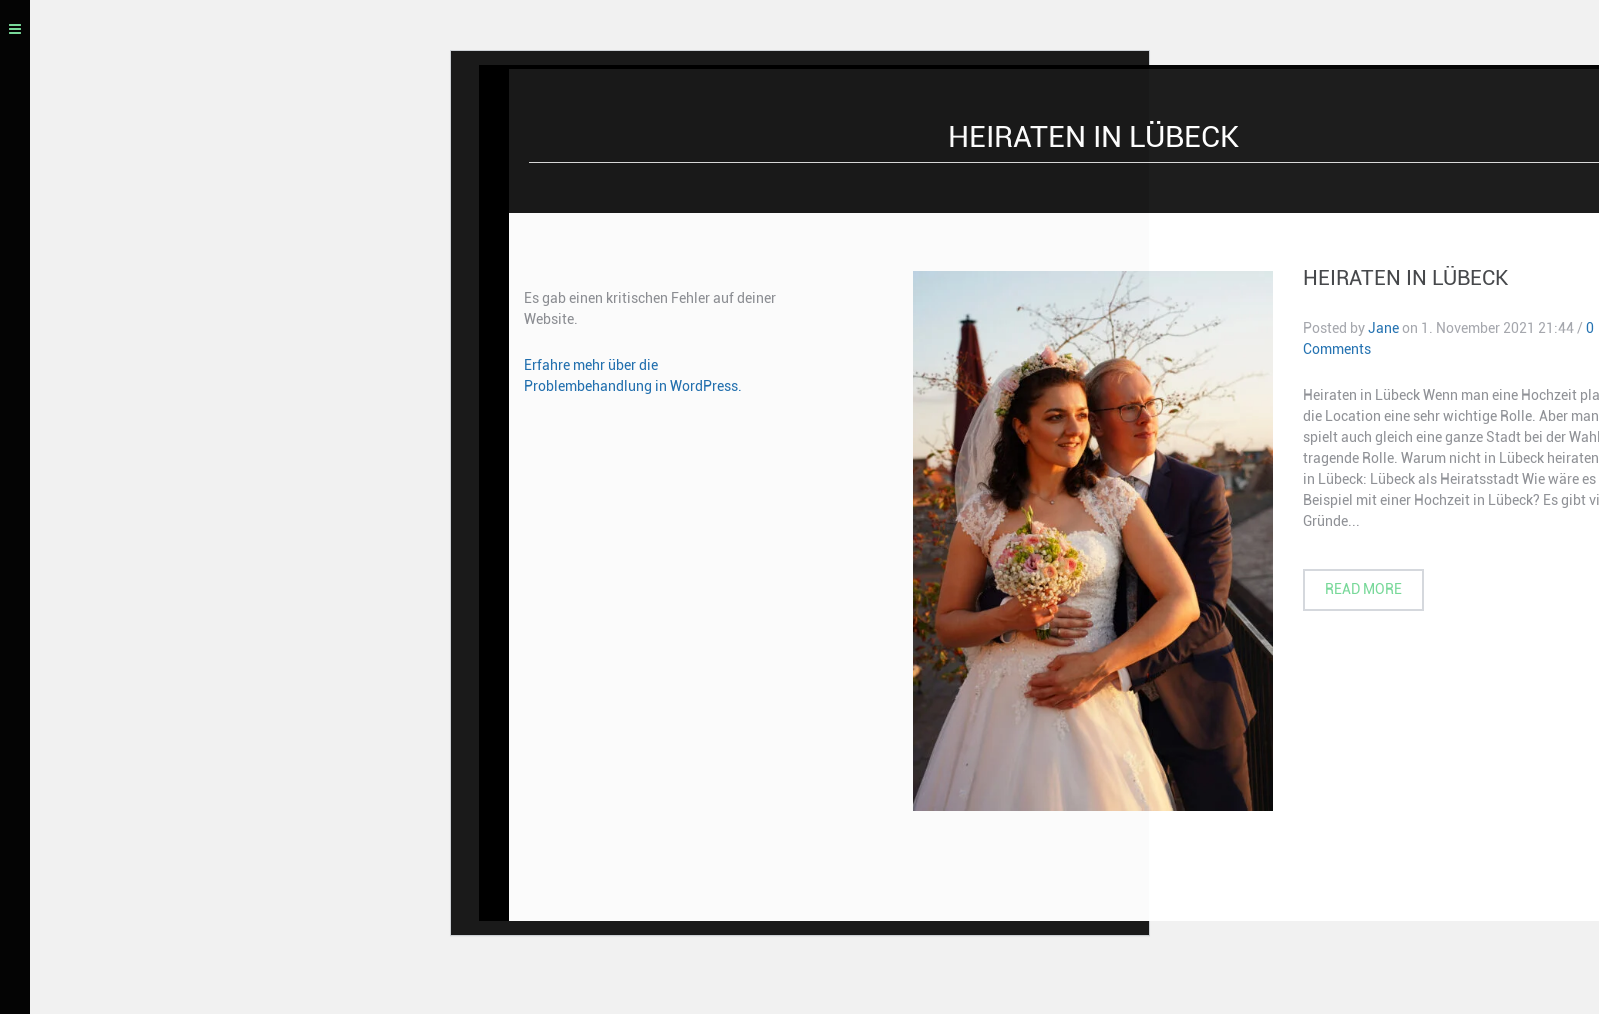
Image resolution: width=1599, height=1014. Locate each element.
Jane (1383, 331)
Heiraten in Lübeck (1405, 281)
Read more (1363, 592)
